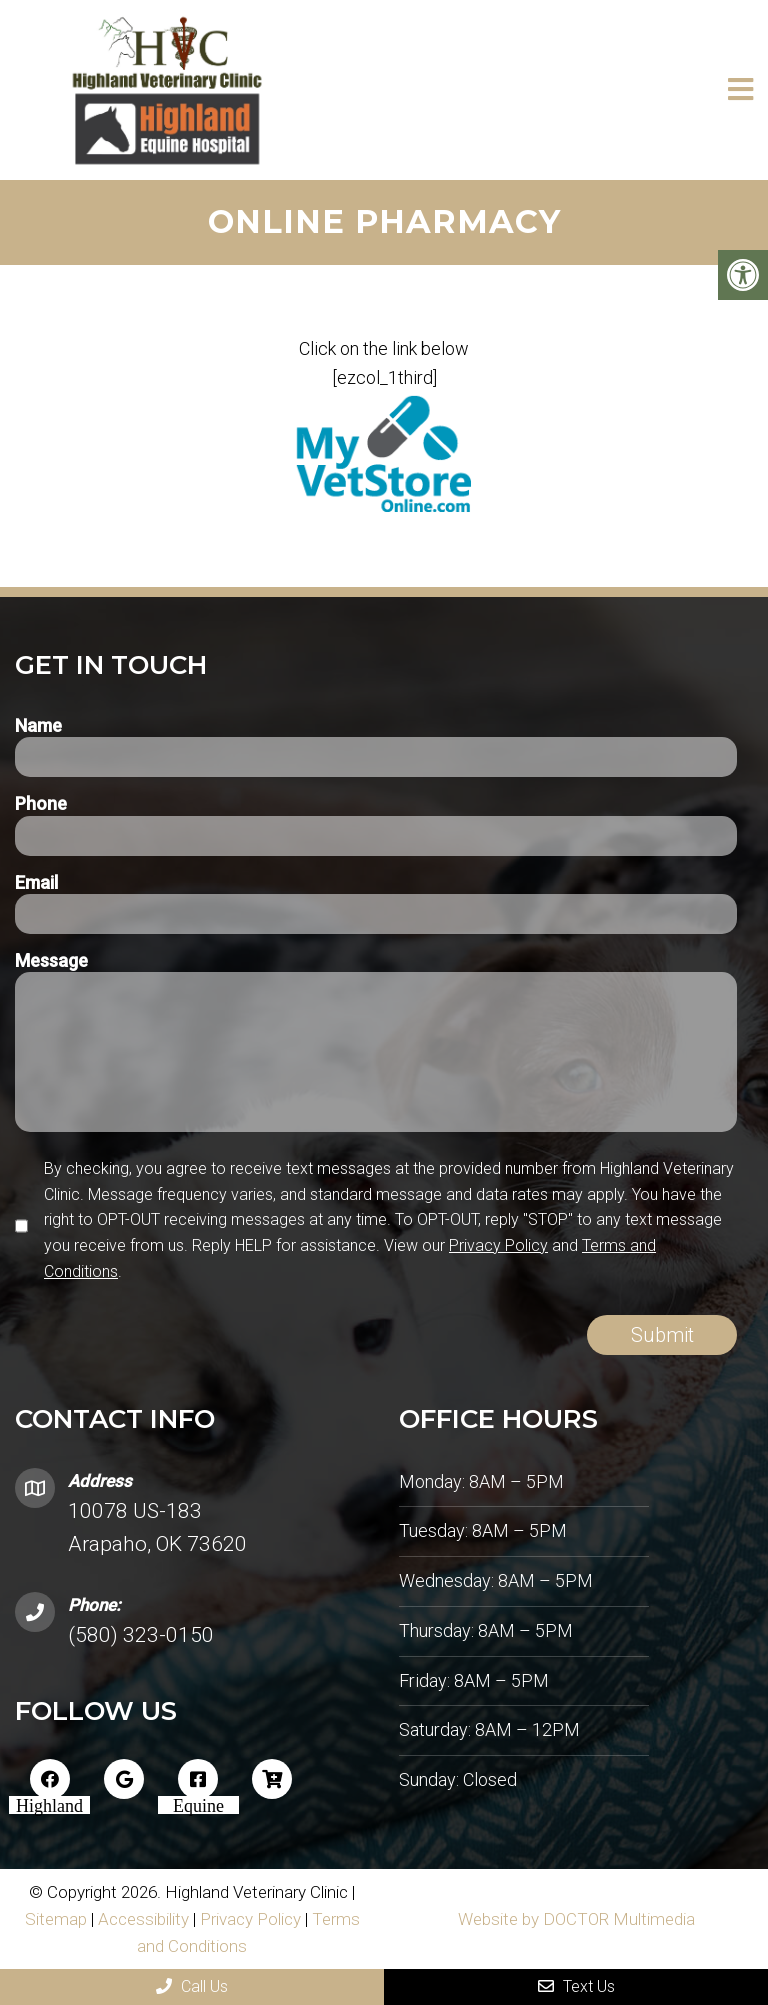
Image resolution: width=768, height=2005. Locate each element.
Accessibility (143, 1919)
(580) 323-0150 (141, 1635)
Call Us (192, 1986)
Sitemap (56, 1919)
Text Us (576, 1986)
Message (51, 960)
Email (36, 882)
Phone (41, 803)
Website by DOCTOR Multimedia (576, 1919)
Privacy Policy (498, 1245)
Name (38, 725)
